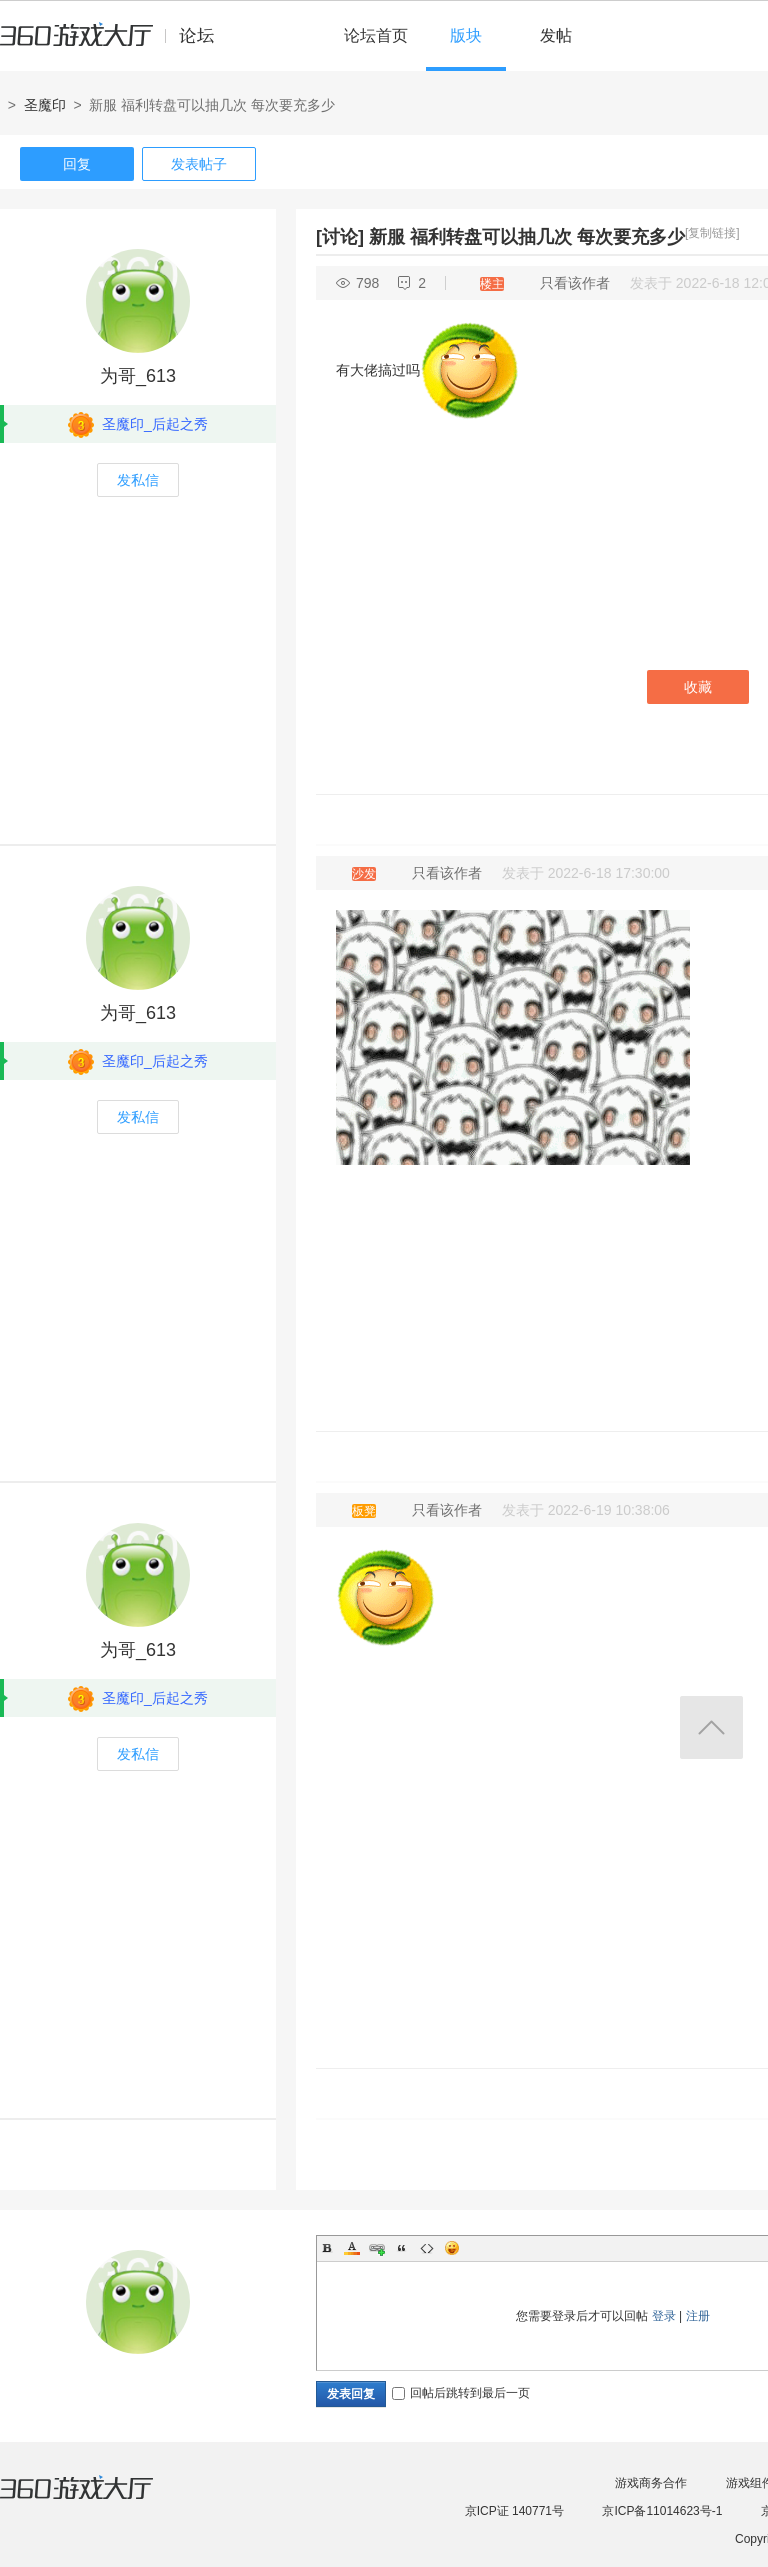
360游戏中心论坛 (115, 44)
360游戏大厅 (97, 2500)
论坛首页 (376, 35)
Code (427, 2248)
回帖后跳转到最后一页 (461, 2393)
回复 (77, 164)
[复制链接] (712, 233)
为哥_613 (138, 376)
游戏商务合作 (651, 2483)
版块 (466, 35)
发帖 (556, 35)
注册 (698, 2316)
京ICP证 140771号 (514, 2511)
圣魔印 (45, 105)
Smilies (452, 2248)
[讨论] (340, 237)
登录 (664, 2316)
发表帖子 (199, 164)
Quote (402, 2248)
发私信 (138, 480)
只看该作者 (575, 283)
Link (377, 2248)
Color (352, 2248)
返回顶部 (711, 1727)
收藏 (698, 687)
